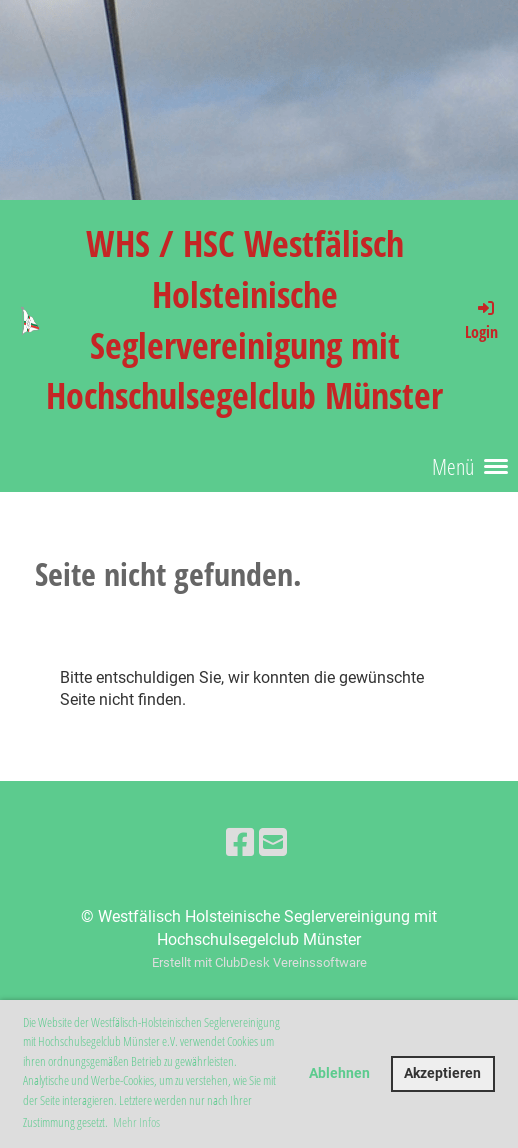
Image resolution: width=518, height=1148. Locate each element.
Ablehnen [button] (339, 1073)
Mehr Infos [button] (136, 1122)
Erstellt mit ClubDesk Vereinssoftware (259, 962)
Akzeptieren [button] (442, 1073)
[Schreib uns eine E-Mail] (273, 843)
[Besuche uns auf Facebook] (240, 843)
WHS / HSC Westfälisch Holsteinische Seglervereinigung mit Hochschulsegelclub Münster (244, 319)
